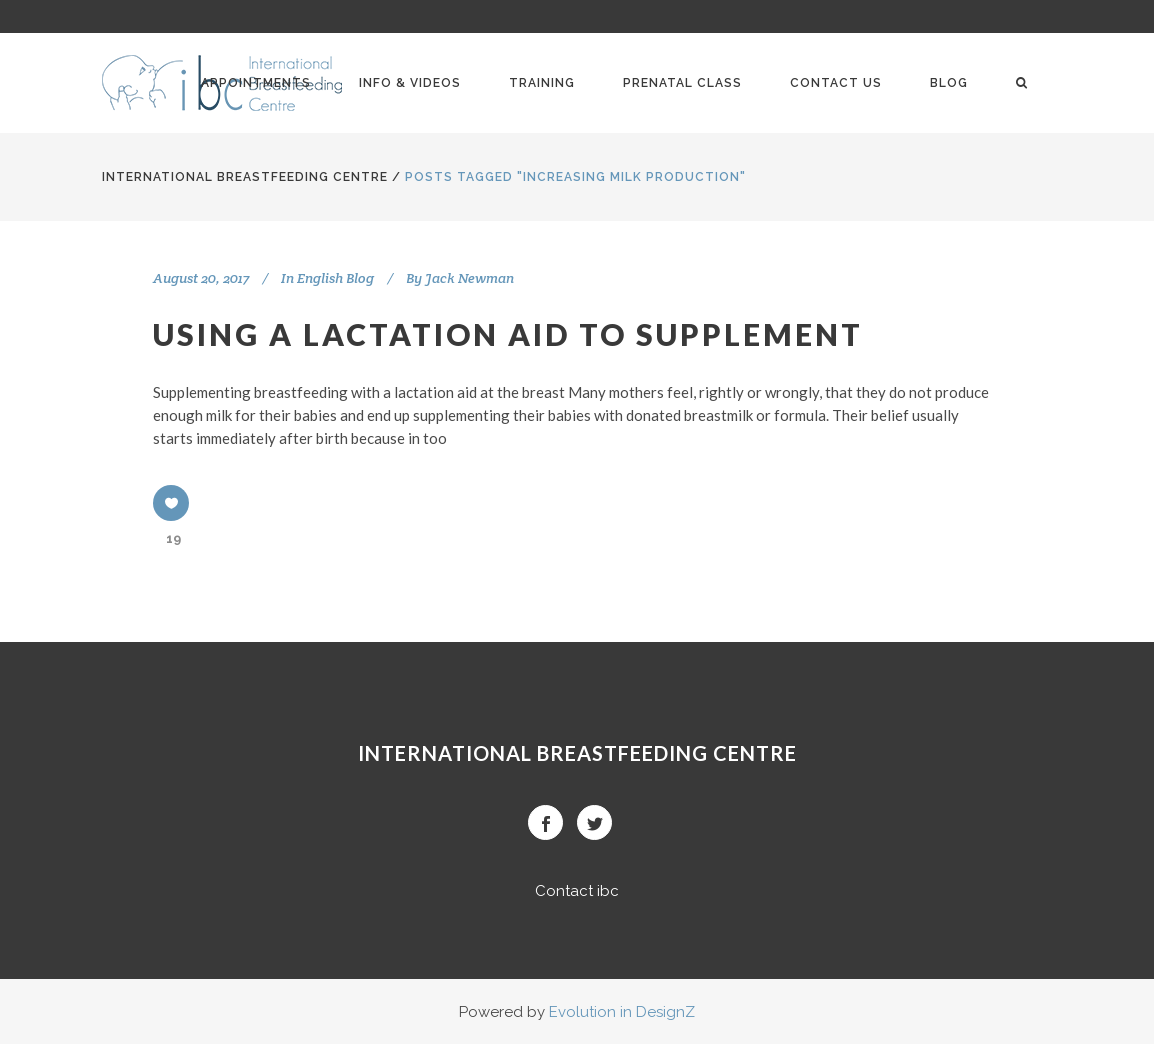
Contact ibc (577, 891)
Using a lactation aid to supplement (508, 334)
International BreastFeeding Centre (245, 177)
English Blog (335, 278)
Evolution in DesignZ (622, 1012)
